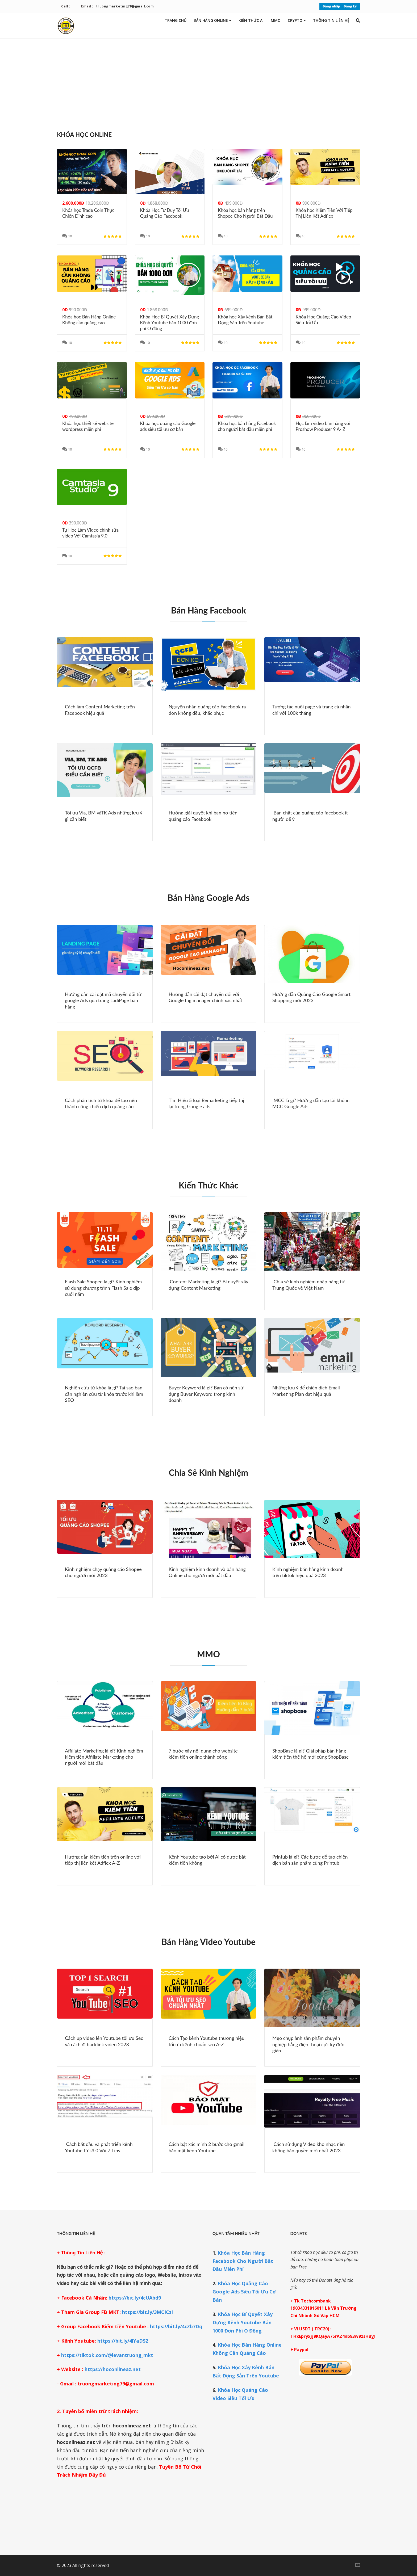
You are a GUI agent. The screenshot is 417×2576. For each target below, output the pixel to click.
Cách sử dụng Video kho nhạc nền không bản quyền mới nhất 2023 (308, 2147)
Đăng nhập (331, 6)
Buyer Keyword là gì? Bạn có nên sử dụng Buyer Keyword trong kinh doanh (206, 1394)
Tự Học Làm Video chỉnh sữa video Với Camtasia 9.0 (90, 533)
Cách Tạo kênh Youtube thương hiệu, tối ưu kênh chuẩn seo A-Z (207, 2041)
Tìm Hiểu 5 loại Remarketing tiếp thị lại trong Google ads (206, 1103)
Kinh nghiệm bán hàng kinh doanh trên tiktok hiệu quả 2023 (308, 1572)
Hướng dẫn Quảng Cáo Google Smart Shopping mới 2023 (311, 997)
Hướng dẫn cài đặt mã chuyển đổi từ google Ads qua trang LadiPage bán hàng (103, 1000)
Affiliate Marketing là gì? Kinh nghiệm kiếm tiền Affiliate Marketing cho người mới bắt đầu (104, 1757)
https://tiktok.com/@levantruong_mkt (107, 2355)
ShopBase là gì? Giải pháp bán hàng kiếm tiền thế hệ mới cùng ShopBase (310, 1754)
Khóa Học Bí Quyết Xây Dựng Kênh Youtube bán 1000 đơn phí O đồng (169, 322)
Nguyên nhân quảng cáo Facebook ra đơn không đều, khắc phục (207, 710)
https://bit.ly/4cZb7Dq (176, 2326)
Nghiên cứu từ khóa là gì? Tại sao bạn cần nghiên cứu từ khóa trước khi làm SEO (104, 1394)
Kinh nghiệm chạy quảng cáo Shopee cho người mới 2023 (103, 1572)
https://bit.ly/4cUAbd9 (135, 2298)
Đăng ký (350, 6)
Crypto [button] (297, 20)
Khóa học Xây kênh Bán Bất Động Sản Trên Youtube (245, 319)
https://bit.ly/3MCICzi (147, 2312)
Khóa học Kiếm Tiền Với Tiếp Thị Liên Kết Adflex (324, 213)
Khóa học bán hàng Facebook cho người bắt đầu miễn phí (247, 426)
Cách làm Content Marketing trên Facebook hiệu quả (100, 710)
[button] (358, 20)
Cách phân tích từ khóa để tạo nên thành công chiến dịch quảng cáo (101, 1103)
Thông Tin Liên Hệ (331, 20)
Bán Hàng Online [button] (212, 20)
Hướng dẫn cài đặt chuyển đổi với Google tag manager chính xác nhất (205, 997)
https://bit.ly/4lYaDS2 (122, 2341)
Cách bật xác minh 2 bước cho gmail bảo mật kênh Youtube (206, 2147)
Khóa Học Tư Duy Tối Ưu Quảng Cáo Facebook (164, 213)
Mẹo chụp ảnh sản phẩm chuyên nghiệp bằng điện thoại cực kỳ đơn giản (308, 2044)
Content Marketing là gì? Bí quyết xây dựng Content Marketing (208, 1285)
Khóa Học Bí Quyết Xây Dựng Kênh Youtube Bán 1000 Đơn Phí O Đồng (242, 2322)
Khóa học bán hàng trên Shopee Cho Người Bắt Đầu (245, 213)
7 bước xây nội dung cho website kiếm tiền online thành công (203, 1754)
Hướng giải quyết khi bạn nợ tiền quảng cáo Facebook (203, 816)
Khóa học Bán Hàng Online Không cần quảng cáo (89, 319)
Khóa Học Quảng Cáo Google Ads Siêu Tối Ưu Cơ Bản (244, 2291)
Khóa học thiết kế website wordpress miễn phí (88, 426)
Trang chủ (175, 20)
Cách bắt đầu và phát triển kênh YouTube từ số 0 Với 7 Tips (99, 2147)
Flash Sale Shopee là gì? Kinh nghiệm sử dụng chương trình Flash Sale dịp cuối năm (103, 1288)
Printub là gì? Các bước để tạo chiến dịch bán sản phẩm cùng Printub (310, 1860)
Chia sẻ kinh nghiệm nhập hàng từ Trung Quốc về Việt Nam (308, 1285)
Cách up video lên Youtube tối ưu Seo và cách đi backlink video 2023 (104, 2041)
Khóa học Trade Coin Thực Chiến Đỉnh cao (88, 213)
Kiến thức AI (251, 20)
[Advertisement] (208, 82)
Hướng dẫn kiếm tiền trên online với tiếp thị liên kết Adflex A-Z (103, 1860)
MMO (276, 20)
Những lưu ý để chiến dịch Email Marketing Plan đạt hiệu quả (306, 1391)
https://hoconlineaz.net (113, 2369)
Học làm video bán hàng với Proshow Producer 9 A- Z (323, 426)
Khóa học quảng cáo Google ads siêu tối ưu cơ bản (168, 426)
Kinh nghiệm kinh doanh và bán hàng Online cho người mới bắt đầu (207, 1572)
